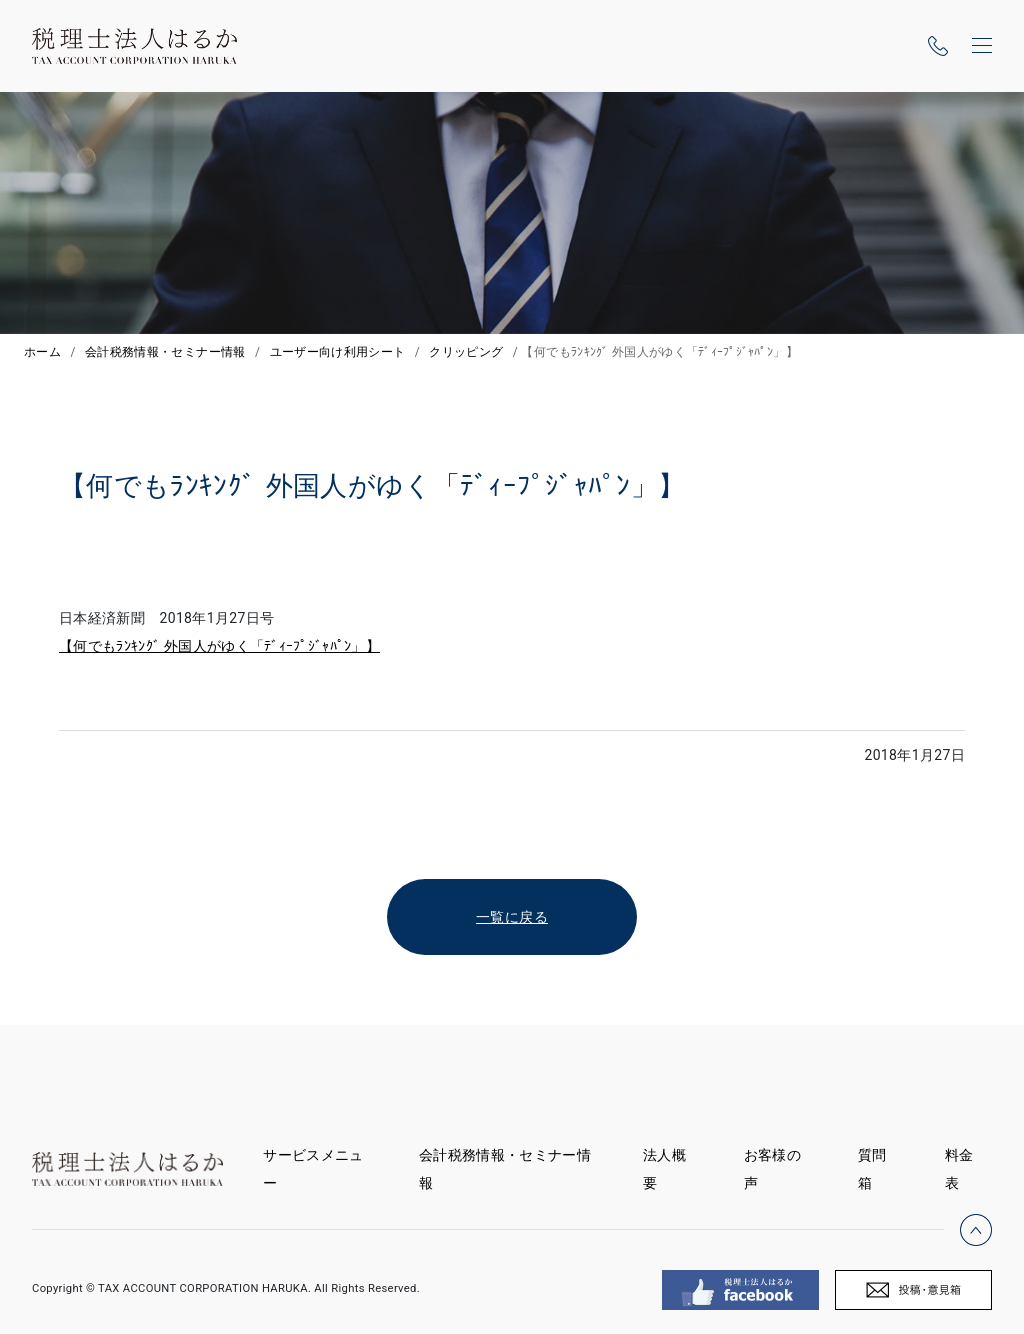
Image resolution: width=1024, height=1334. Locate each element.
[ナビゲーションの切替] (982, 46)
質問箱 (872, 1169)
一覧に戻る (512, 917)
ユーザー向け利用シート (338, 352)
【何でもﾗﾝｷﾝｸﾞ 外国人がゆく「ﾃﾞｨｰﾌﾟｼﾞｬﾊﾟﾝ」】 (219, 646)
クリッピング (466, 352)
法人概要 (664, 1169)
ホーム (42, 352)
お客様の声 (772, 1169)
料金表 (959, 1169)
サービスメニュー (313, 1169)
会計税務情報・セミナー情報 (165, 352)
